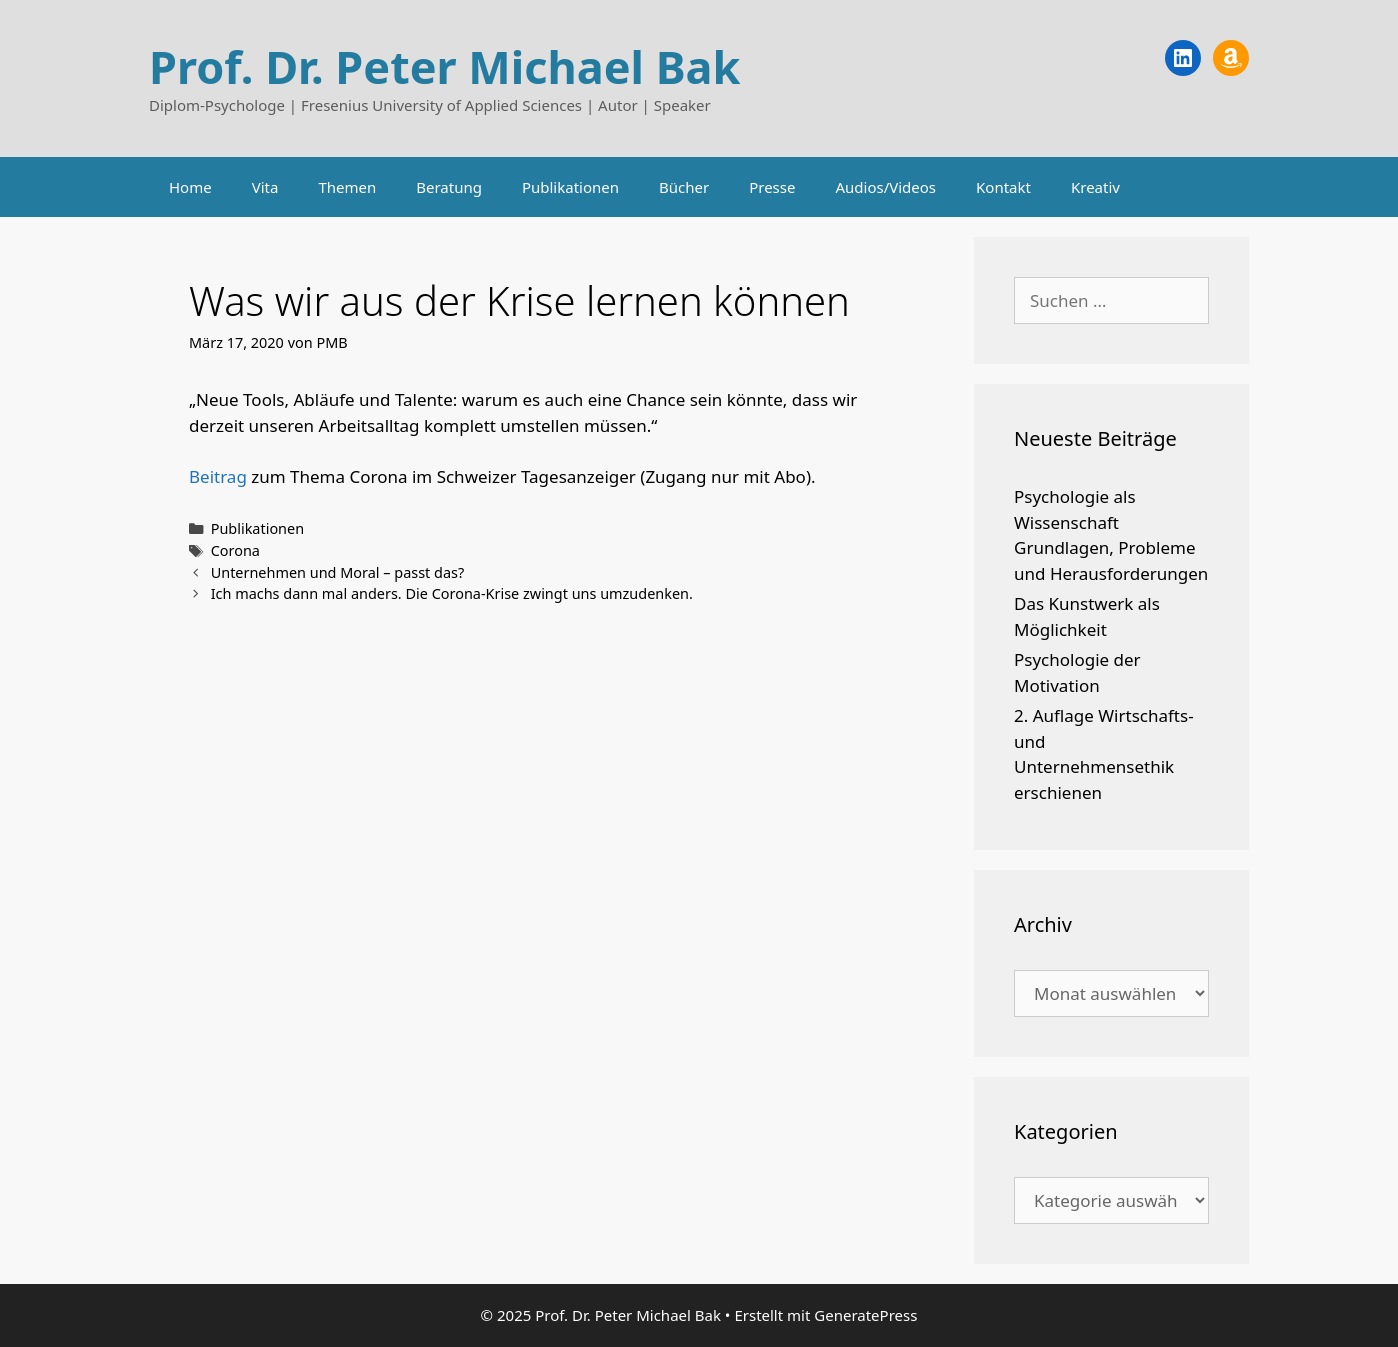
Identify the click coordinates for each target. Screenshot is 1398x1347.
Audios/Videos (885, 187)
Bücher (684, 187)
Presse (772, 187)
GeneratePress (865, 1315)
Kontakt (1003, 187)
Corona (235, 550)
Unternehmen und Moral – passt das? (338, 572)
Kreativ (1095, 187)
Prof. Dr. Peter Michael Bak (444, 66)
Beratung (449, 187)
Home (190, 187)
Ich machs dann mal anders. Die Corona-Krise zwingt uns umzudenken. (452, 593)
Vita (265, 187)
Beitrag (218, 476)
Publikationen (570, 187)
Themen (347, 187)
